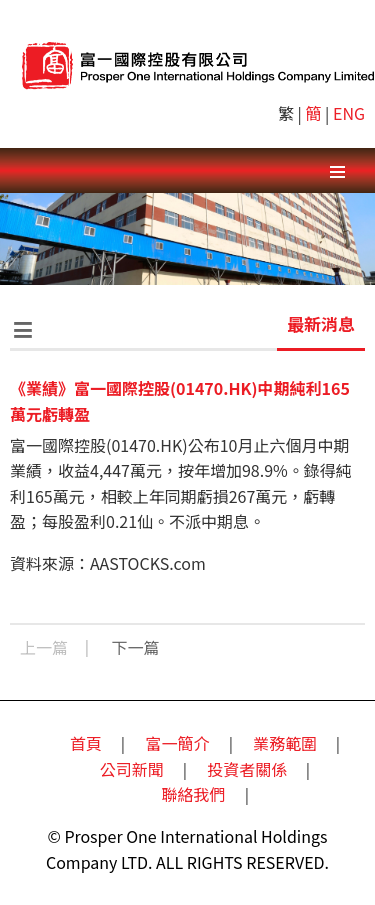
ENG (349, 113)
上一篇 (44, 647)
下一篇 (136, 647)
